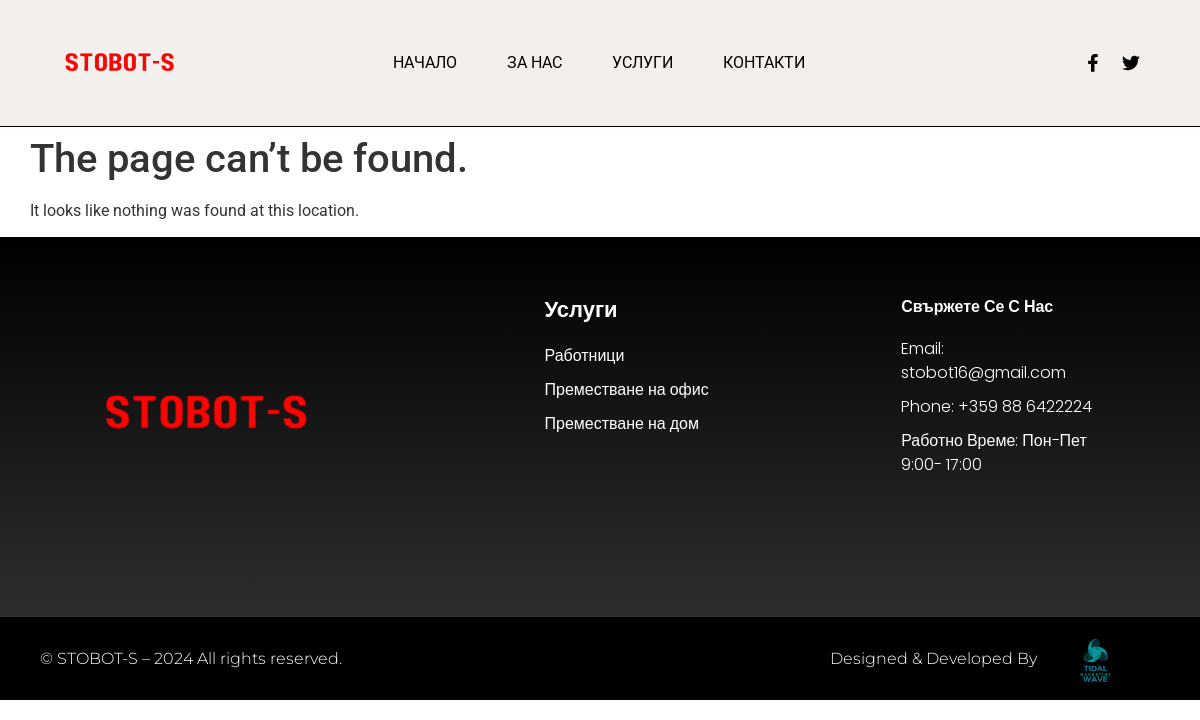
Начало (425, 62)
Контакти (764, 62)
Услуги (642, 62)
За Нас (534, 62)
